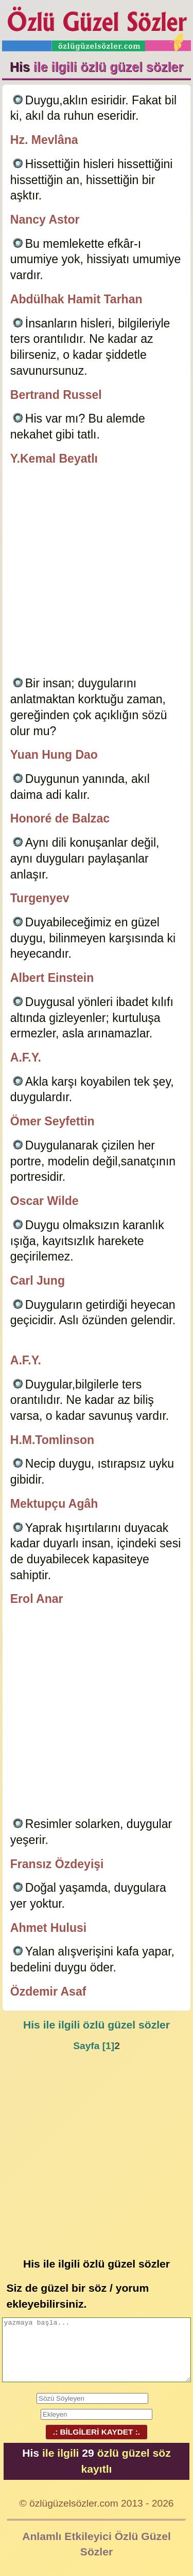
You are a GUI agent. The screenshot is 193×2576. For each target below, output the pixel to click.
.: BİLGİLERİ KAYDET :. (96, 2431)
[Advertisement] (96, 572)
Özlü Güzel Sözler (96, 26)
